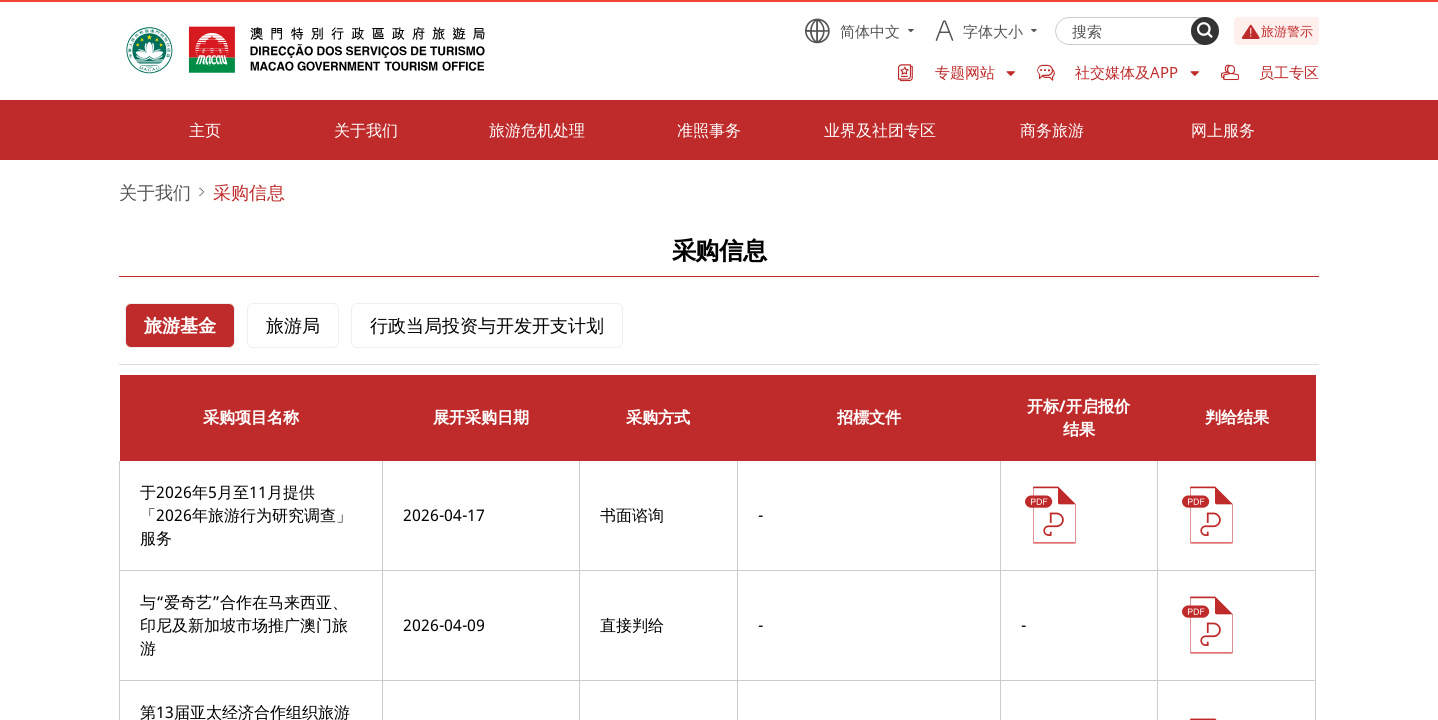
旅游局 (293, 325)
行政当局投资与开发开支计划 (487, 325)
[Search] (1205, 31)
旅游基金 (180, 325)
